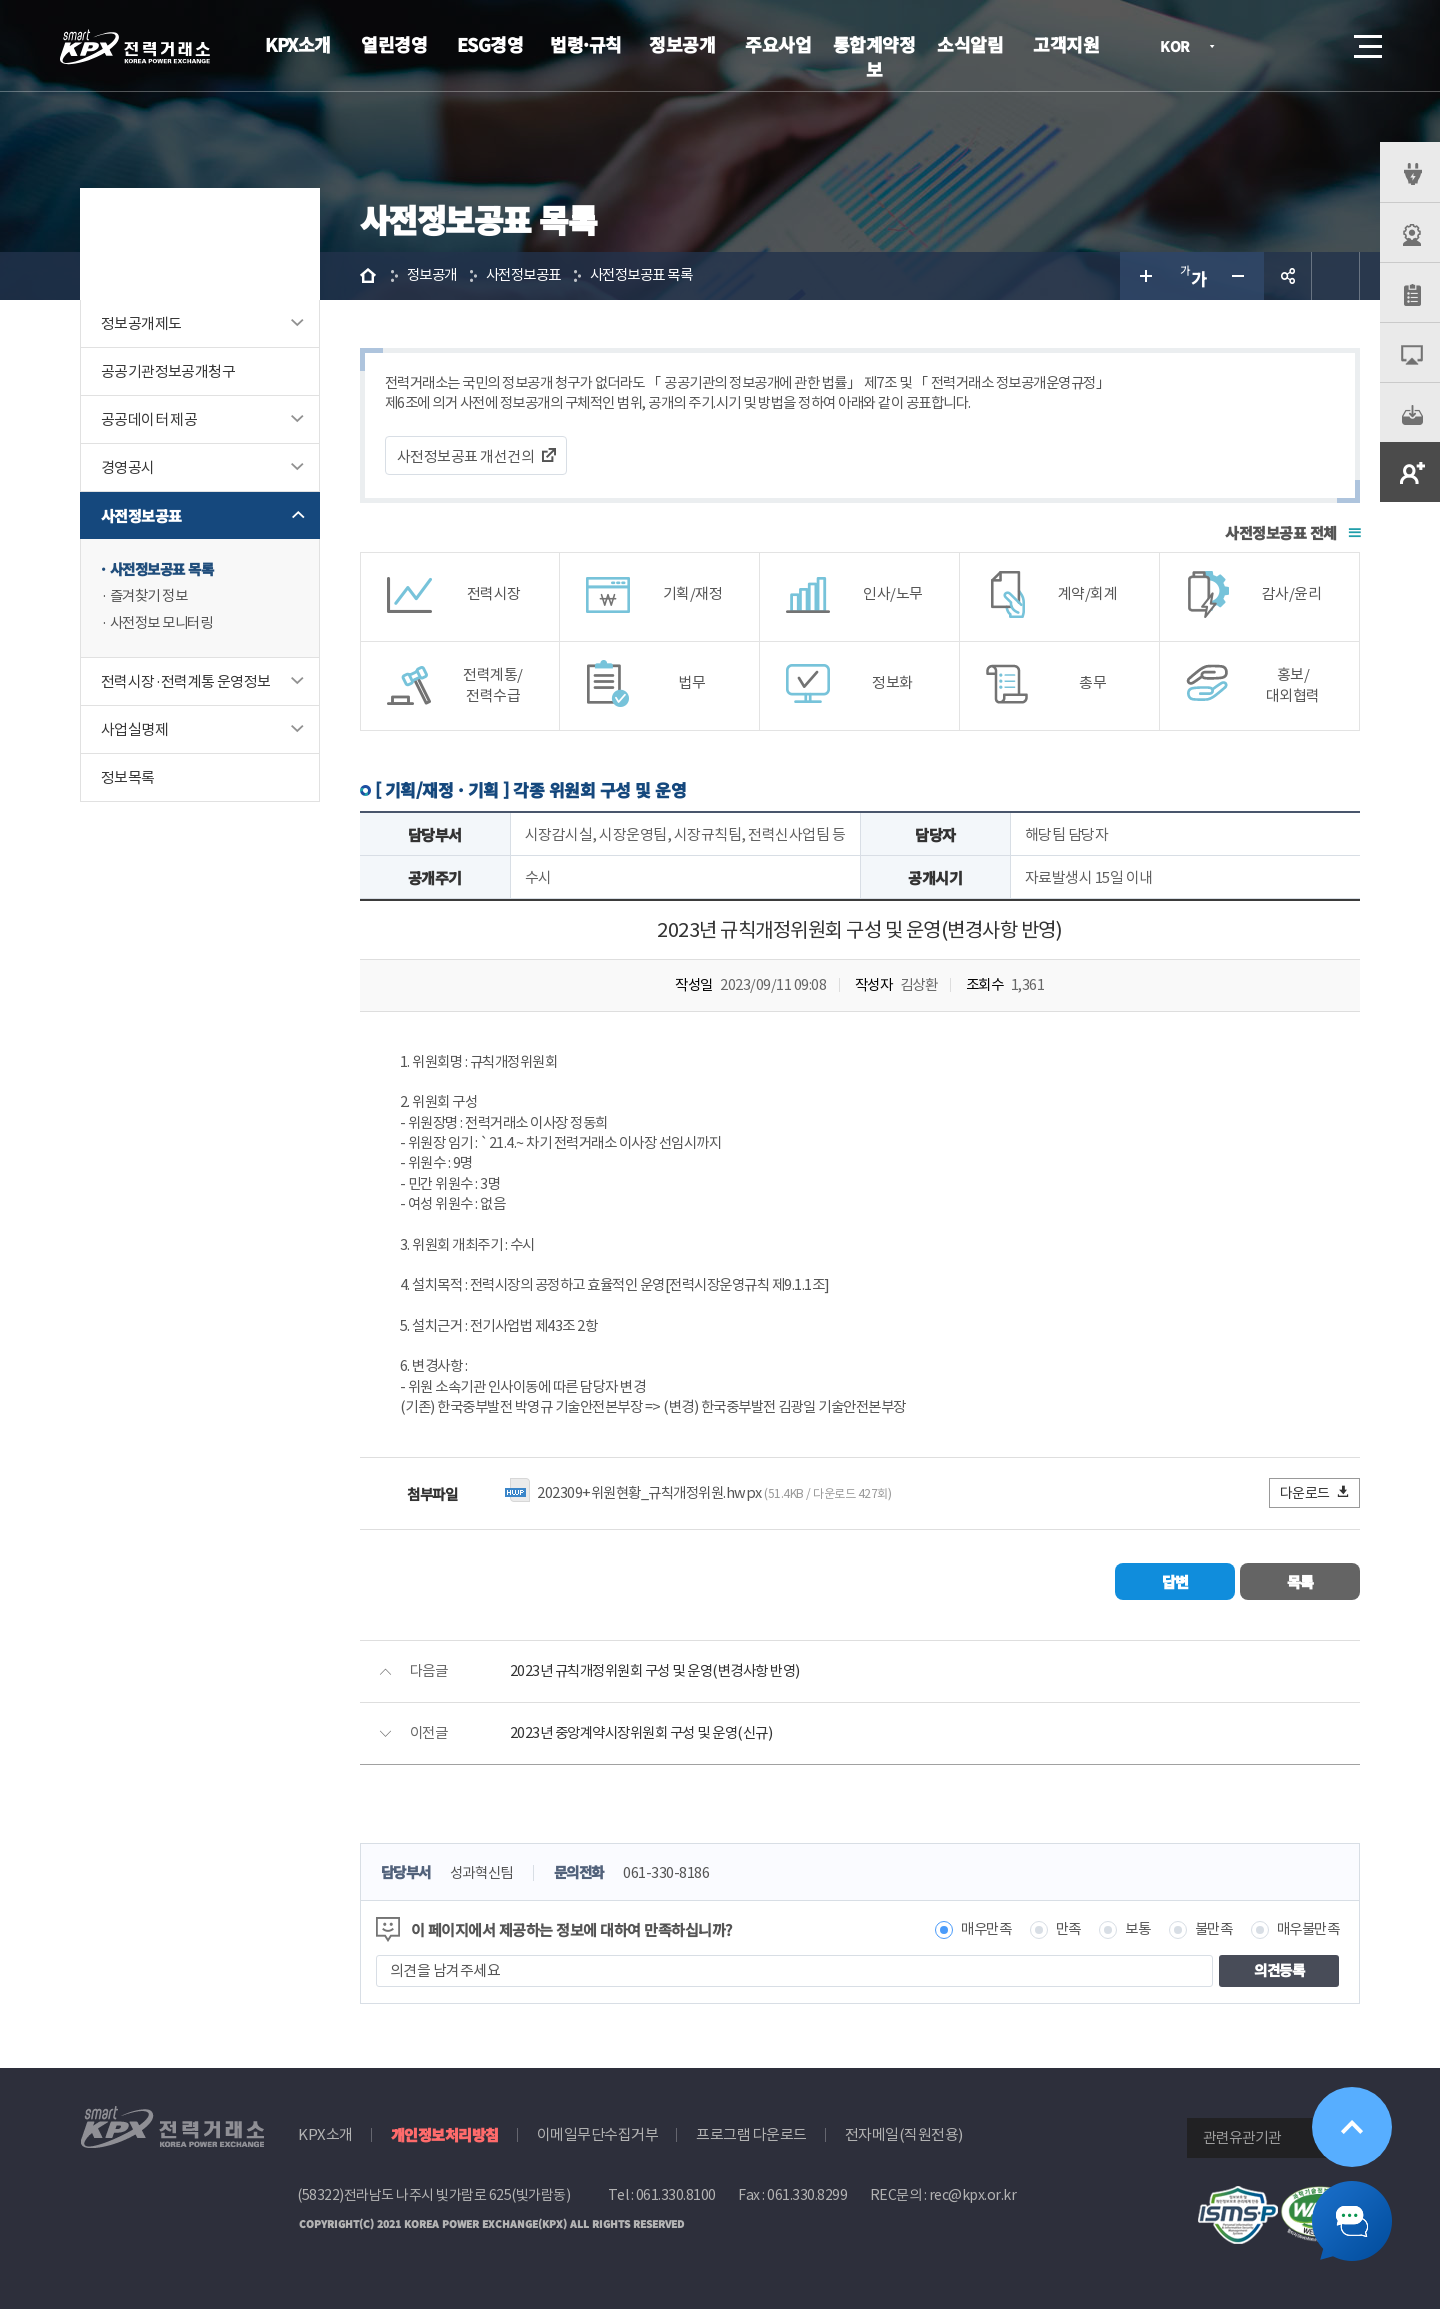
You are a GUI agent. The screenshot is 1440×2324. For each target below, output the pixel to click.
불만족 (1207, 1944)
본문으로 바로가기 (0, 0)
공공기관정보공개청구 (168, 371)
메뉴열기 (1366, 40)
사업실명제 (134, 731)
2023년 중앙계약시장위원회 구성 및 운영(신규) (650, 1748)
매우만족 (972, 1944)
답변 (1175, 1596)
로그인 (1255, 46)
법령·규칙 (586, 44)
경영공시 (128, 467)
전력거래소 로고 (135, 47)
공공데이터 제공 (149, 419)
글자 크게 (1144, 276)
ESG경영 (490, 44)
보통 (1128, 1944)
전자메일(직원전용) (904, 2149)
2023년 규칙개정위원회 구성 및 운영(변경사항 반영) (664, 1686)
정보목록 (128, 779)
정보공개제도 (141, 323)
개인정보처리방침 (445, 2149)
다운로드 (1315, 1507)
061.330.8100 (676, 2210)
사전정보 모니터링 (165, 625)
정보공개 (682, 44)
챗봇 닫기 (1352, 2221)
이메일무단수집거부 (598, 2149)
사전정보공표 (141, 515)
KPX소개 (298, 44)
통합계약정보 (874, 56)
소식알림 (970, 44)
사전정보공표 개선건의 (466, 457)
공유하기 (1288, 276)
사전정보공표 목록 (166, 569)
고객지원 (1066, 44)
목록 (1300, 1596)
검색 (1312, 46)
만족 (1057, 1944)
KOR (1180, 47)
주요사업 (778, 44)
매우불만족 (1306, 1944)
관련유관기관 (1242, 2152)
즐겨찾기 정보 (152, 597)
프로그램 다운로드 (751, 2149)
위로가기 (1352, 2127)
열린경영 (394, 44)
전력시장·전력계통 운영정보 (186, 683)
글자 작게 (1240, 276)
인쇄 (1336, 276)
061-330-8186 (680, 1888)
